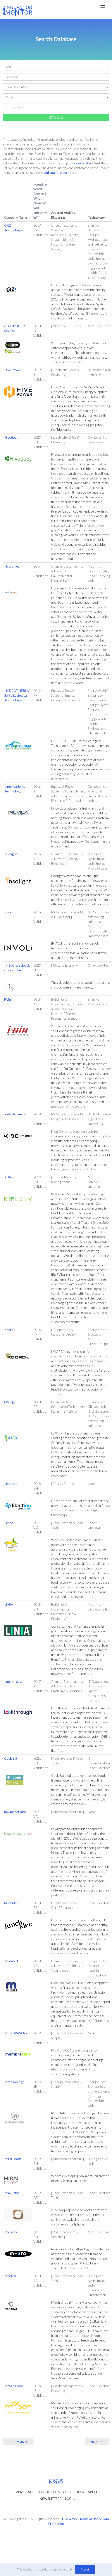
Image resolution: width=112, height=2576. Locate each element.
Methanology (14, 2082)
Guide (68, 2492)
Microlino (11, 2232)
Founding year (40, 186)
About (93, 2492)
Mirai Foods (12, 2159)
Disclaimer (69, 2519)
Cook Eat (10, 1758)
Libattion (10, 1484)
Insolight (10, 854)
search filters (83, 163)
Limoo (8, 1523)
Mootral (10, 2276)
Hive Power (12, 370)
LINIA (8, 1604)
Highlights (49, 2492)
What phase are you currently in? (40, 207)
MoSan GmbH (14, 2386)
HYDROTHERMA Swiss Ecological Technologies (17, 695)
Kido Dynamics (15, 1114)
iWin (7, 999)
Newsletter (50, 2499)
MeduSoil (11, 1961)
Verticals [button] (26, 2492)
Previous (20, 2442)
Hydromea (12, 566)
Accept (85, 2569)
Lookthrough (13, 1681)
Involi (8, 912)
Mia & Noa (11, 2193)
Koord (8, 1330)
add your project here (59, 172)
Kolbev (9, 1177)
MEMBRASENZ (16, 2033)
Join (80, 2492)
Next (94, 2442)
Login (70, 2499)
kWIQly (9, 1402)
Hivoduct (11, 437)
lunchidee (11, 1903)
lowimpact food (15, 1812)
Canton (39, 194)
